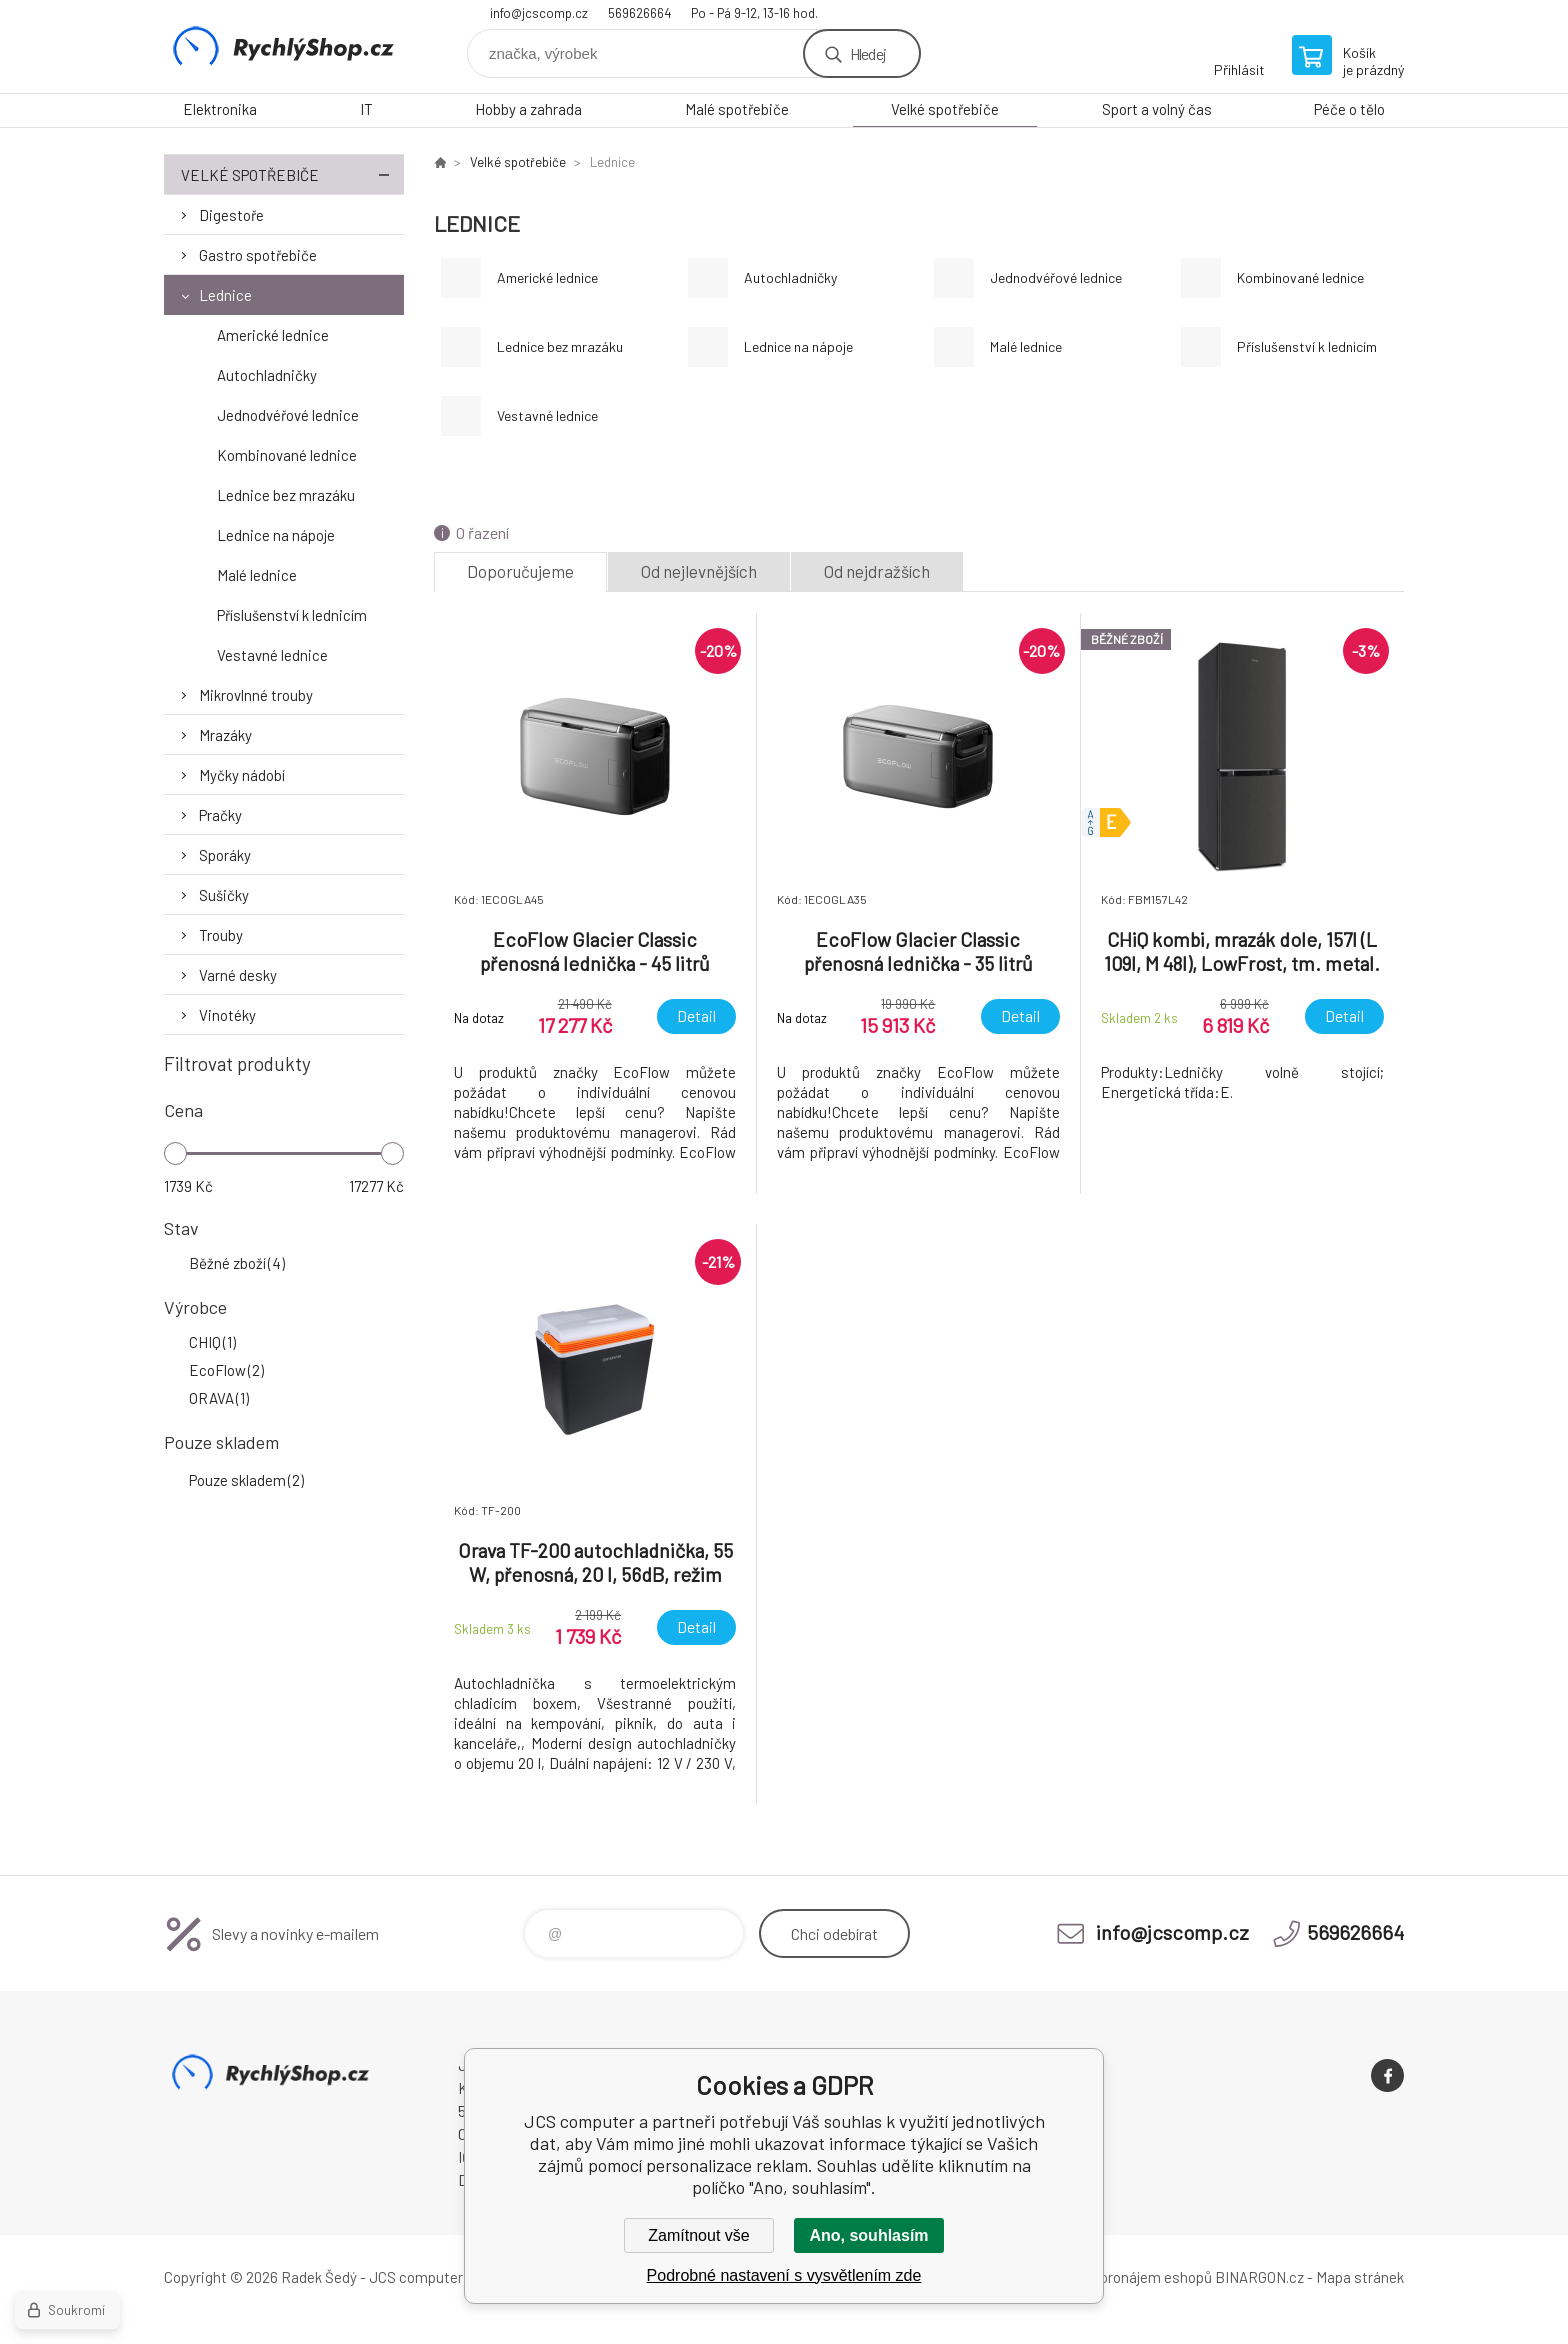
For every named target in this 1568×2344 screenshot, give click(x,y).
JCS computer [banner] (284, 46)
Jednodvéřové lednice (288, 415)
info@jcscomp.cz (539, 13)
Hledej (868, 53)
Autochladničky (267, 375)
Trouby (221, 935)
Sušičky (224, 895)
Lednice (225, 295)
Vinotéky (227, 1015)
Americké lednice (273, 335)
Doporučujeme (520, 571)
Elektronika (220, 109)
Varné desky (238, 975)
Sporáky (225, 855)
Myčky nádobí (242, 775)
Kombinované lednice (287, 455)
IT (366, 109)
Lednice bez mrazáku (286, 495)
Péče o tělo (1349, 109)
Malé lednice (257, 575)
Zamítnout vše (698, 2235)
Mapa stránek (1360, 2277)
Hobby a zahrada (528, 109)
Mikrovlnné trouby (256, 695)
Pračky (220, 815)
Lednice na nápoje (276, 535)
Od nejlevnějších (699, 571)
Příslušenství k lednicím (292, 615)
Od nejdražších (877, 571)
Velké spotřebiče (945, 109)
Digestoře (231, 215)
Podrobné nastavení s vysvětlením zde (784, 2275)
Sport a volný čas (1157, 109)
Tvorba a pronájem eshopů (1127, 2277)
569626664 (639, 13)
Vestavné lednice (272, 655)
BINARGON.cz (1259, 2277)
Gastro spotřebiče (258, 255)
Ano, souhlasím (868, 2235)
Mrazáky (225, 735)
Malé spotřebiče (737, 109)
